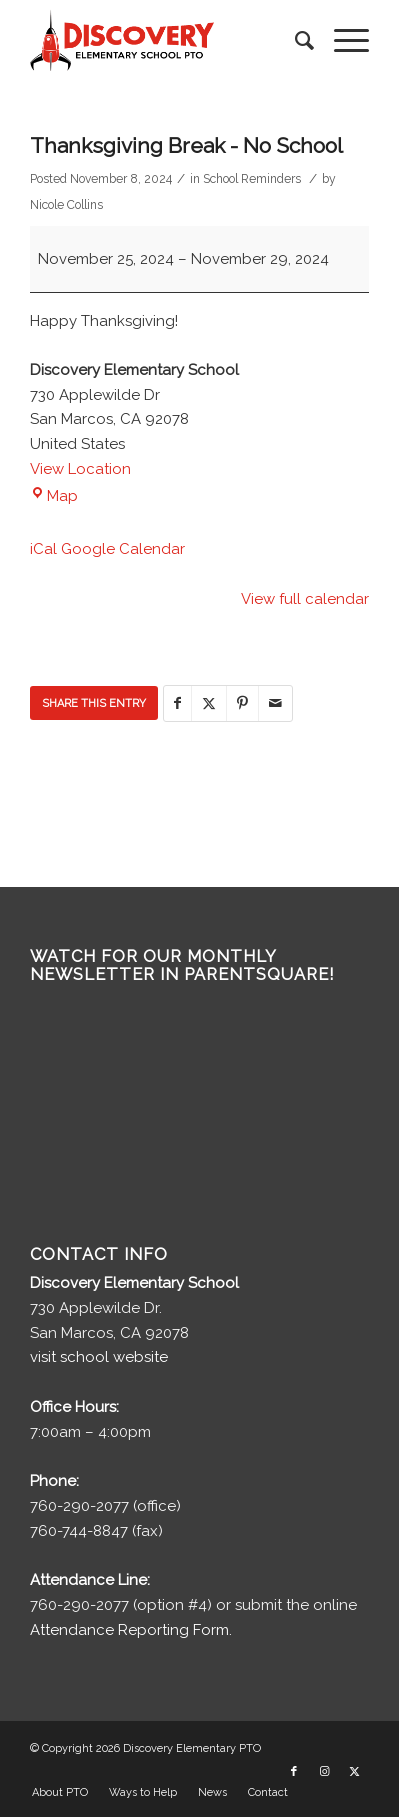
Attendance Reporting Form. (131, 1630)
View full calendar (305, 599)
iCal (43, 549)
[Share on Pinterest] (242, 703)
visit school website (99, 1357)
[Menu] (341, 41)
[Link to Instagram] (324, 1772)
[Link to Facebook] (294, 1772)
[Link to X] (354, 1772)
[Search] (294, 41)
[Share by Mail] (275, 703)
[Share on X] (209, 703)
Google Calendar (123, 549)
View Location (80, 469)
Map (54, 496)
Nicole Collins (66, 205)
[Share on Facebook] (177, 703)
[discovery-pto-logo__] (165, 41)
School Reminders (252, 179)
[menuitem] (294, 41)
